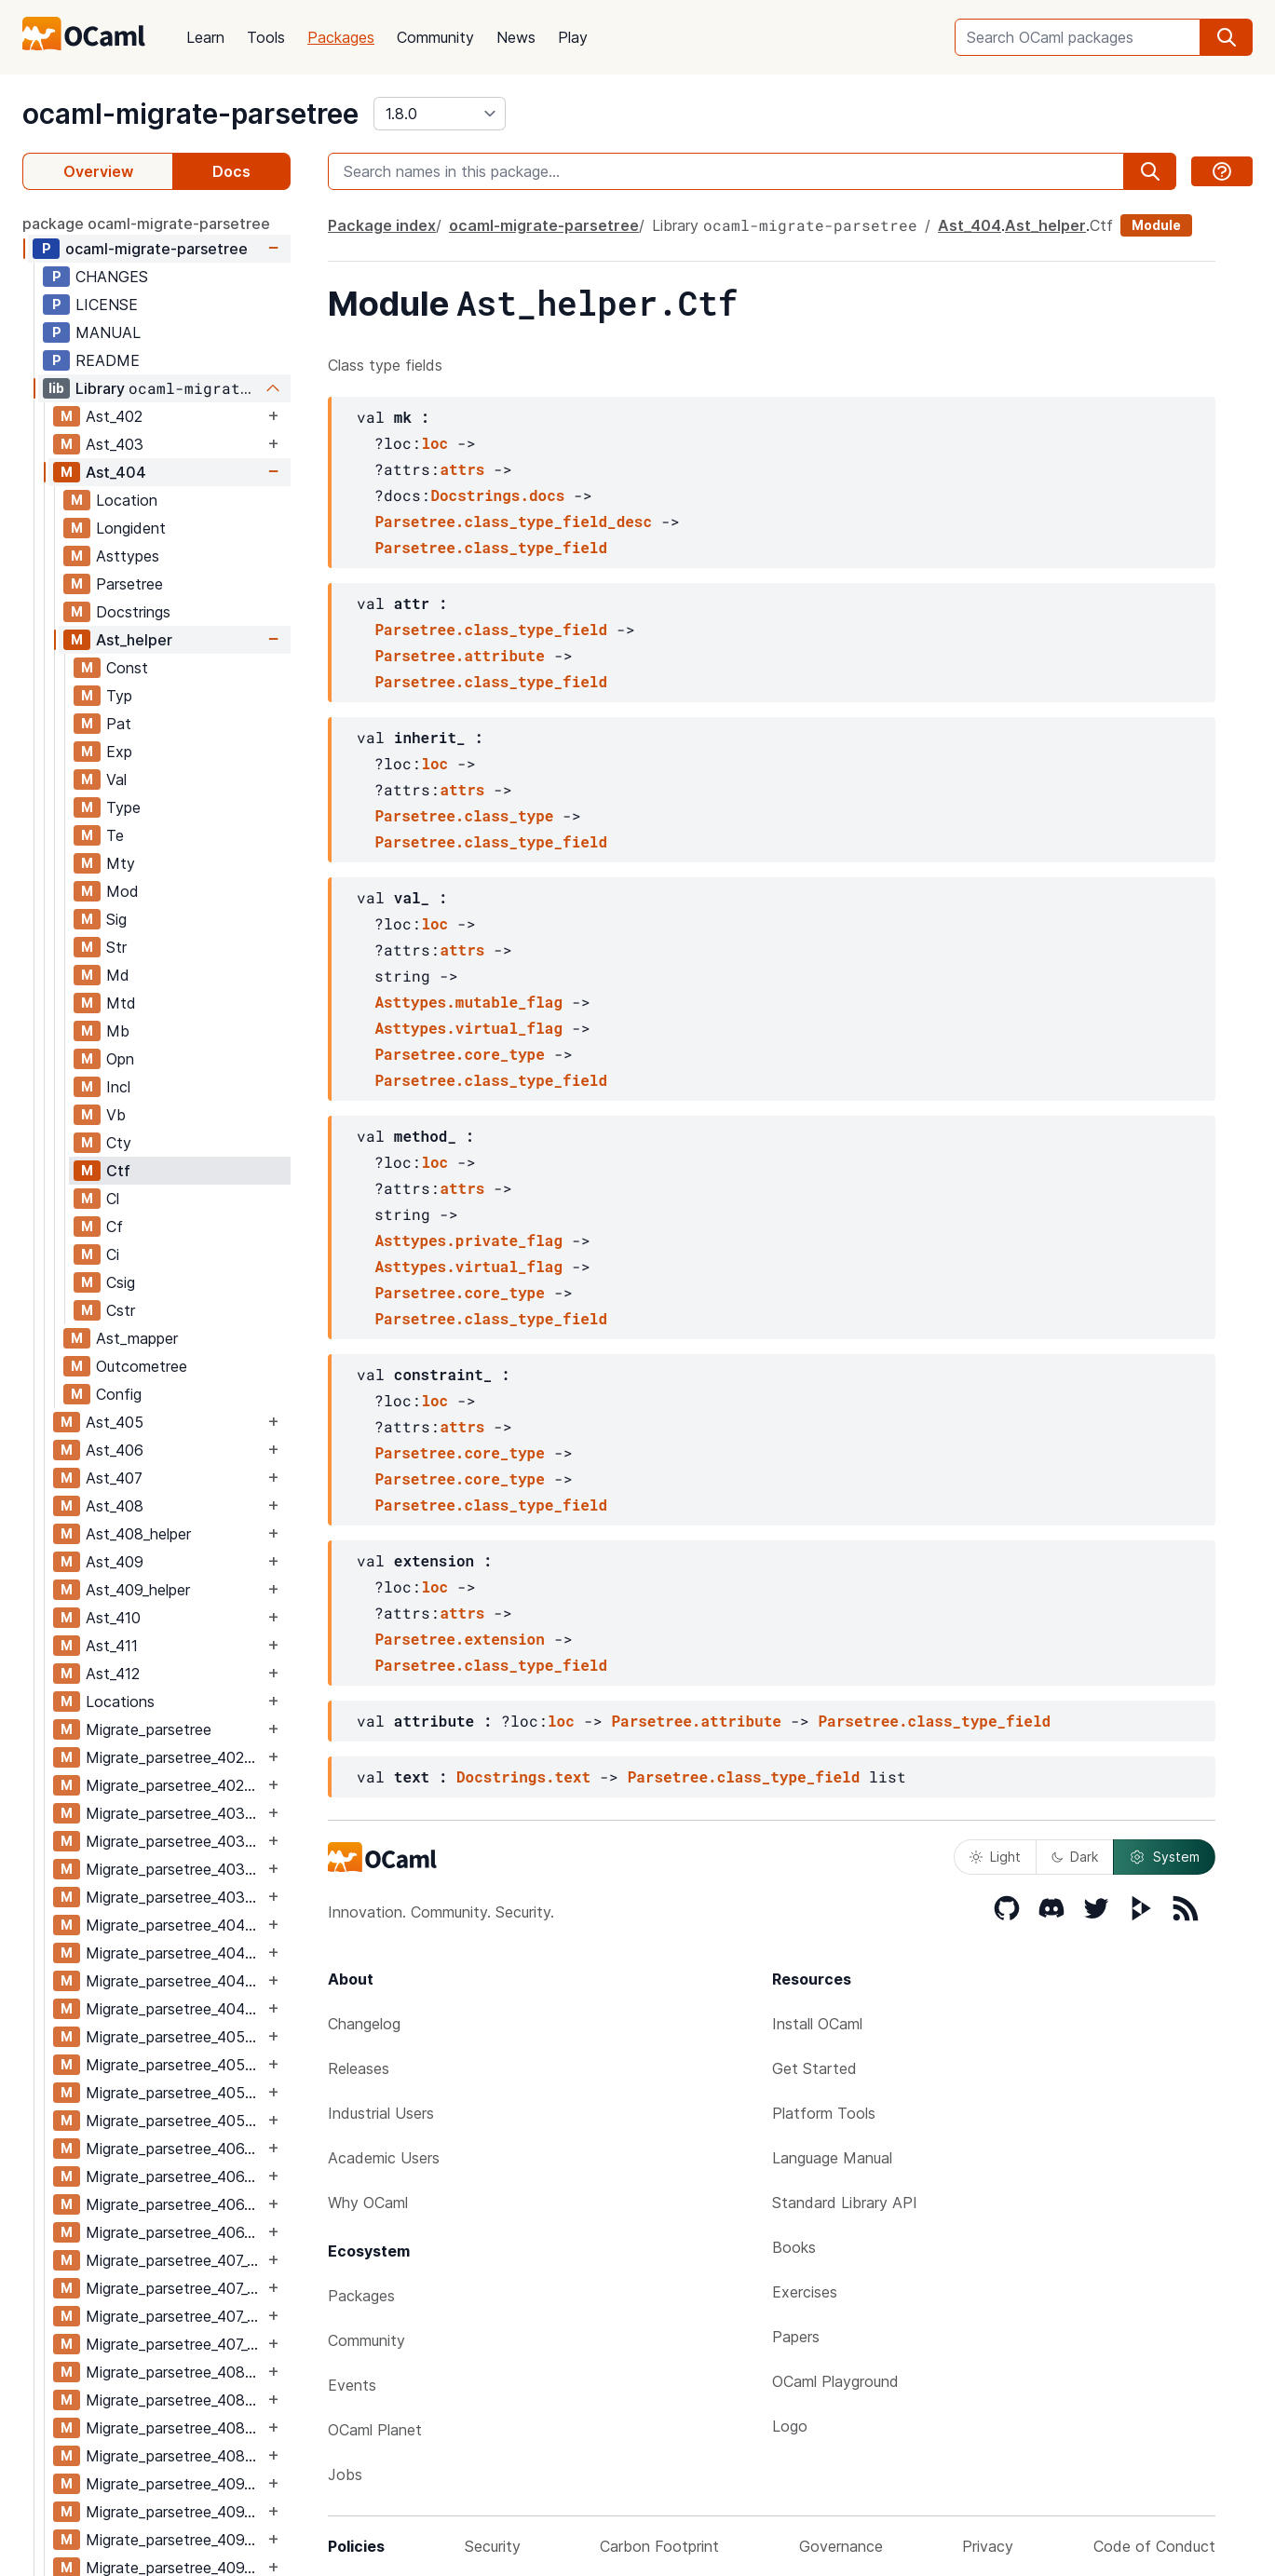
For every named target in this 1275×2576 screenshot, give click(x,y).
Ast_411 (112, 1645)
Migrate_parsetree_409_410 (175, 2539)
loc (434, 443)
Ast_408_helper (138, 1534)
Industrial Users (381, 2113)
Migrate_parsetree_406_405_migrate (175, 2176)
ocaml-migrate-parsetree (190, 113)
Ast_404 (116, 472)
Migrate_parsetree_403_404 (175, 1869)
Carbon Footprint (659, 2546)
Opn (120, 1059)
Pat (118, 723)
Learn (205, 37)
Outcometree (141, 1366)
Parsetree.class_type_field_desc (513, 521)
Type (123, 807)
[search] (1226, 37)
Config (119, 1394)
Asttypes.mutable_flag (468, 1001)
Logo (789, 2426)
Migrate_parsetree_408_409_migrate (175, 2456)
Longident (131, 528)
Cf (114, 1226)
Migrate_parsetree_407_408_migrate (175, 2344)
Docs (231, 171)
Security (493, 2546)
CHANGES (111, 276)
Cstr (120, 1310)
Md (117, 975)
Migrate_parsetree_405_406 (175, 2092)
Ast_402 (114, 416)
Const (127, 667)
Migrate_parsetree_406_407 (175, 2204)
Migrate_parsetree (148, 1729)
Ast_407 (114, 1478)
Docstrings (133, 612)
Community (435, 37)
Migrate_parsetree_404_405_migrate (175, 2009)
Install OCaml (817, 2023)
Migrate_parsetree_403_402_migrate (175, 1841)
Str (116, 947)
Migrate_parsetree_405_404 (175, 2036)
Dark (1074, 1856)
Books (794, 2247)
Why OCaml (368, 2202)
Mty (120, 863)
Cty (118, 1142)
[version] (439, 113)
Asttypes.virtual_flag (468, 1027)
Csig (120, 1282)
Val (116, 779)
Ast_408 (114, 1506)
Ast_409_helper (138, 1589)
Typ (119, 695)
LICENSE (106, 304)
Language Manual (832, 2158)
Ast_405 (114, 1422)
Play (573, 37)
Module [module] (1156, 225)
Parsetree (129, 584)
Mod (122, 891)
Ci (112, 1254)
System (1164, 1857)
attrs (462, 469)
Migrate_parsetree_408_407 (175, 2372)
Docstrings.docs (497, 495)
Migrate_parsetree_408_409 (175, 2428)
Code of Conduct (1154, 2546)
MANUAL (108, 332)
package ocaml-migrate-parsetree (146, 223)
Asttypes (127, 556)
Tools (266, 37)
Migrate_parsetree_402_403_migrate (175, 1785)
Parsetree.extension (459, 1638)
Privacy (987, 2546)
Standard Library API (844, 2202)
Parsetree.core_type (459, 1054)
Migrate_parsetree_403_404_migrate (175, 1897)
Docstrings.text (523, 1776)
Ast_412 (113, 1673)
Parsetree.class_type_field (490, 547)
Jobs (345, 2474)
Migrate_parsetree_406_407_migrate (175, 2232)
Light (995, 1856)
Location (126, 500)
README (107, 360)
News (516, 37)
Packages (340, 37)
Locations (120, 1701)
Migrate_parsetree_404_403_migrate (175, 1953)
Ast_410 (113, 1617)
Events (352, 2385)
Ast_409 (114, 1561)
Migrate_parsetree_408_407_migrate (175, 2400)
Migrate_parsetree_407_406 (175, 2260)
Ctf (118, 1170)
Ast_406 (114, 1450)
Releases (358, 2068)
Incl (118, 1087)
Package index (382, 225)
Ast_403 (114, 444)
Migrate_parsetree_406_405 (175, 2148)
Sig (116, 919)
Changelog (364, 2023)
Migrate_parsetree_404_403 (175, 1925)
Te (115, 835)
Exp (119, 751)
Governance (841, 2546)
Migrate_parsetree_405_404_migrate (175, 2064)
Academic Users (384, 2158)
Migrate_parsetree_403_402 (175, 1813)
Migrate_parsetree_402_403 (175, 1757)
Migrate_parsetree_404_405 (175, 1981)
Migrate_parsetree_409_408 (175, 2483)
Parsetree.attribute (459, 655)
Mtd (121, 1003)
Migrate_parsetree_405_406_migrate (175, 2120)
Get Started (814, 2068)
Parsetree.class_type (463, 815)
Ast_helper (134, 639)
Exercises (804, 2292)
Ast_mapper (137, 1338)
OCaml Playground (835, 2381)
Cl (112, 1198)
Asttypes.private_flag (468, 1240)
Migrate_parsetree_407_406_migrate (175, 2288)
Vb (116, 1114)
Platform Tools (823, 2113)
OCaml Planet (375, 2429)
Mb (117, 1031)
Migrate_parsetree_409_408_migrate (175, 2511)
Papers (796, 2336)
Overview (98, 171)
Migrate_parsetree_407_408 (175, 2316)
